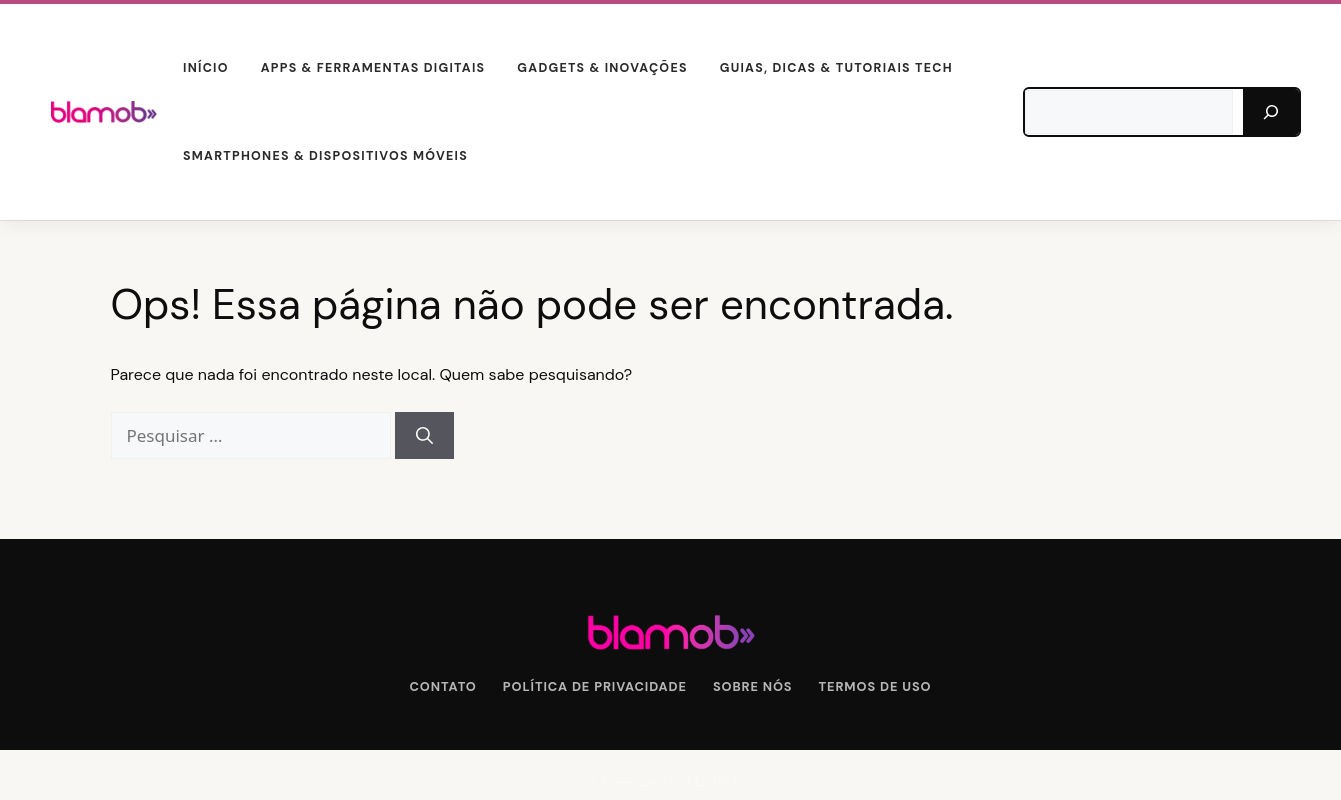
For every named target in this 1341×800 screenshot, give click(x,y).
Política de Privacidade (595, 686)
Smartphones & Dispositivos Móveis (325, 156)
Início (206, 68)
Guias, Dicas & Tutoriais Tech (836, 68)
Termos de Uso (875, 686)
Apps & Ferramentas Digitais (373, 68)
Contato (443, 686)
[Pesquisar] (1271, 112)
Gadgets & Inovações (602, 68)
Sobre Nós (753, 686)
